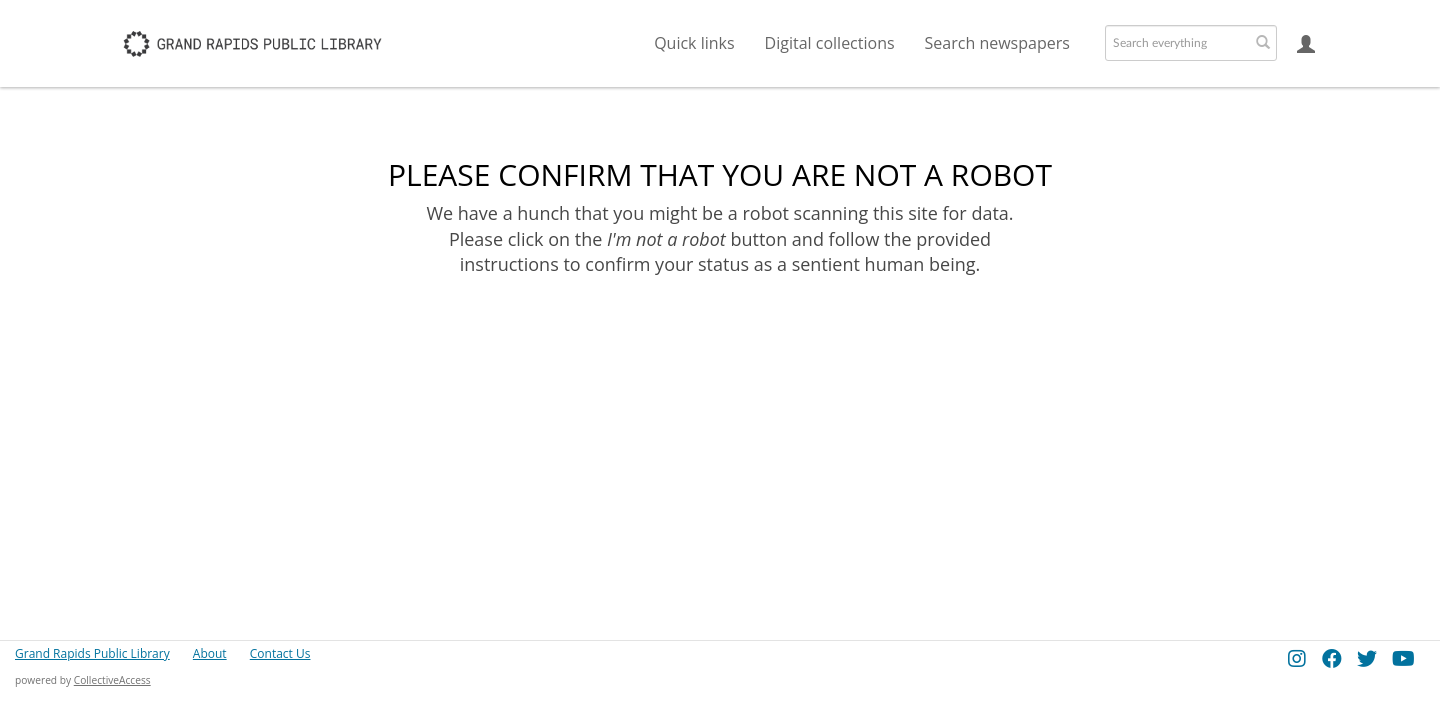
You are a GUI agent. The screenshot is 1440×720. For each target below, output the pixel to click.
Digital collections (830, 43)
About (210, 653)
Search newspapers (997, 43)
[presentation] (718, 341)
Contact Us (280, 653)
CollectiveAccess (112, 680)
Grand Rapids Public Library (92, 653)
